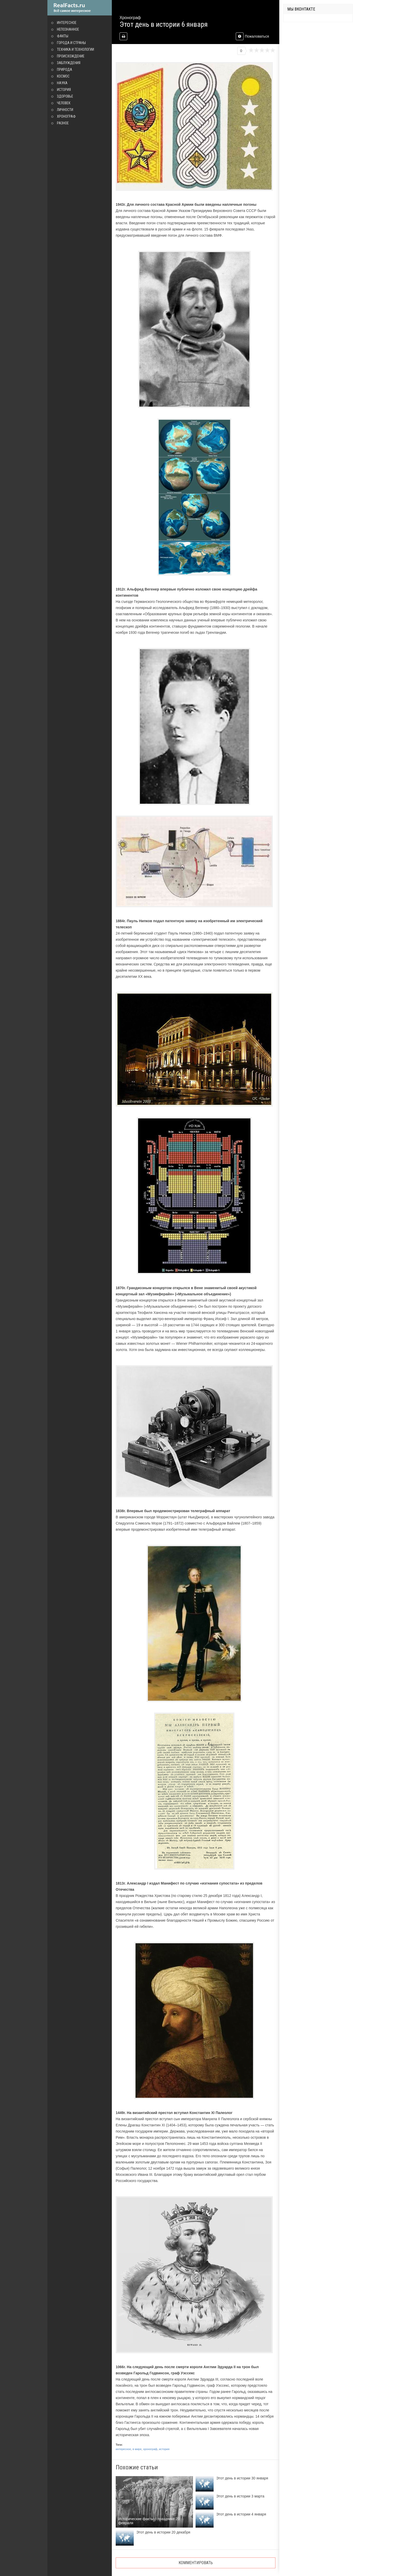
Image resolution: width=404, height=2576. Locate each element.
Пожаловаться (252, 36)
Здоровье (65, 96)
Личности (65, 110)
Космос (63, 76)
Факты (62, 36)
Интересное (67, 23)
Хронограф (66, 116)
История (64, 90)
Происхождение (71, 56)
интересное (123, 2449)
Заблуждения (68, 63)
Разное (63, 123)
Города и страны (71, 43)
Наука (62, 83)
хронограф (150, 2449)
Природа (64, 69)
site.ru (79, 7)
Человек (63, 103)
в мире (136, 2449)
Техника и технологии (75, 49)
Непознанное (68, 29)
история (164, 2449)
